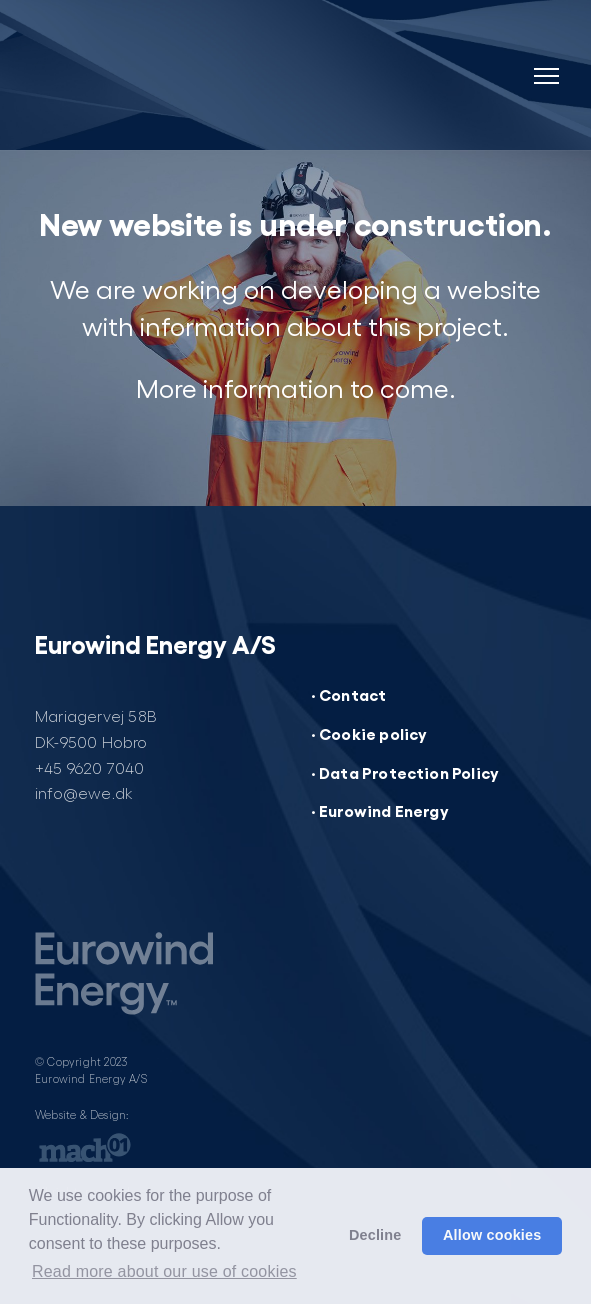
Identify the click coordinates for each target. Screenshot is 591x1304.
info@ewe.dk (84, 792)
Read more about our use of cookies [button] (164, 1271)
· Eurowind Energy (380, 810)
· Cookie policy (369, 733)
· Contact (349, 694)
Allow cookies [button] (492, 1235)
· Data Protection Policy (405, 772)
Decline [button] (375, 1235)
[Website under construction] (197, 80)
